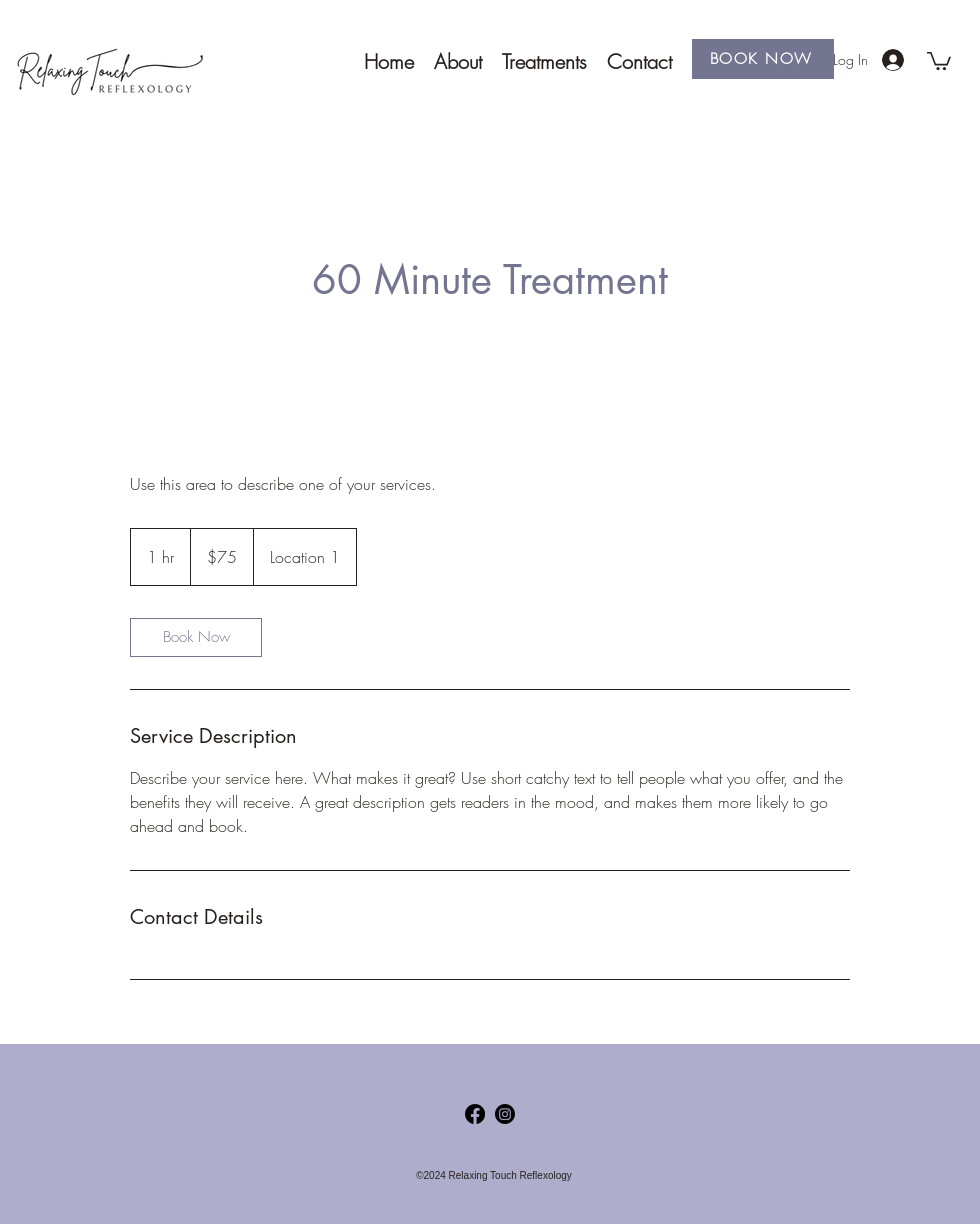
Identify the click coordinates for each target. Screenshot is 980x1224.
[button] (939, 60)
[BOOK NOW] (763, 59)
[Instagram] (505, 1114)
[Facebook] (475, 1114)
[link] (196, 637)
